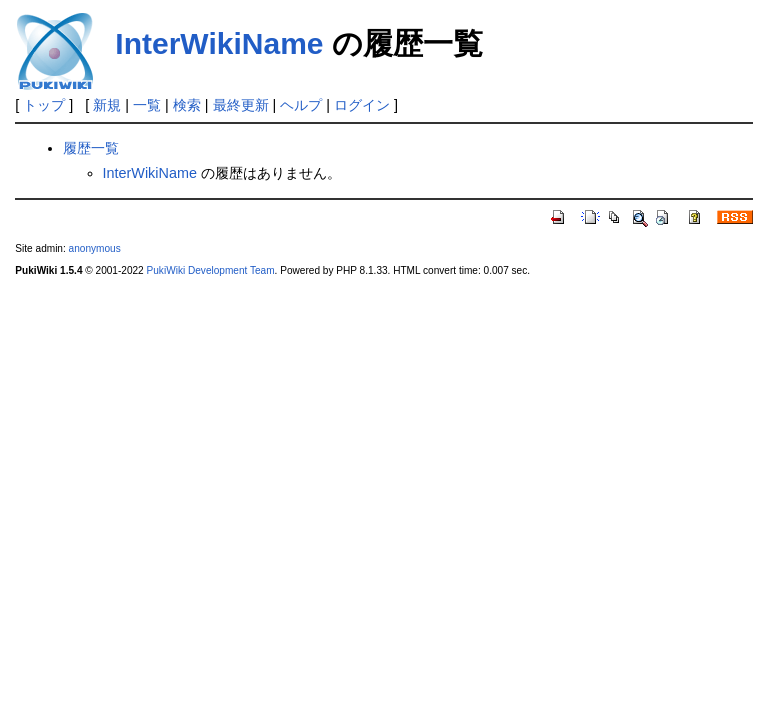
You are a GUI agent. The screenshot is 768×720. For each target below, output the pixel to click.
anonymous (95, 248)
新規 (107, 105)
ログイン (362, 105)
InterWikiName (219, 43)
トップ (44, 105)
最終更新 (241, 105)
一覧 (147, 105)
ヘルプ (301, 105)
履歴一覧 (91, 148)
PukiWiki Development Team (211, 270)
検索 (187, 105)
